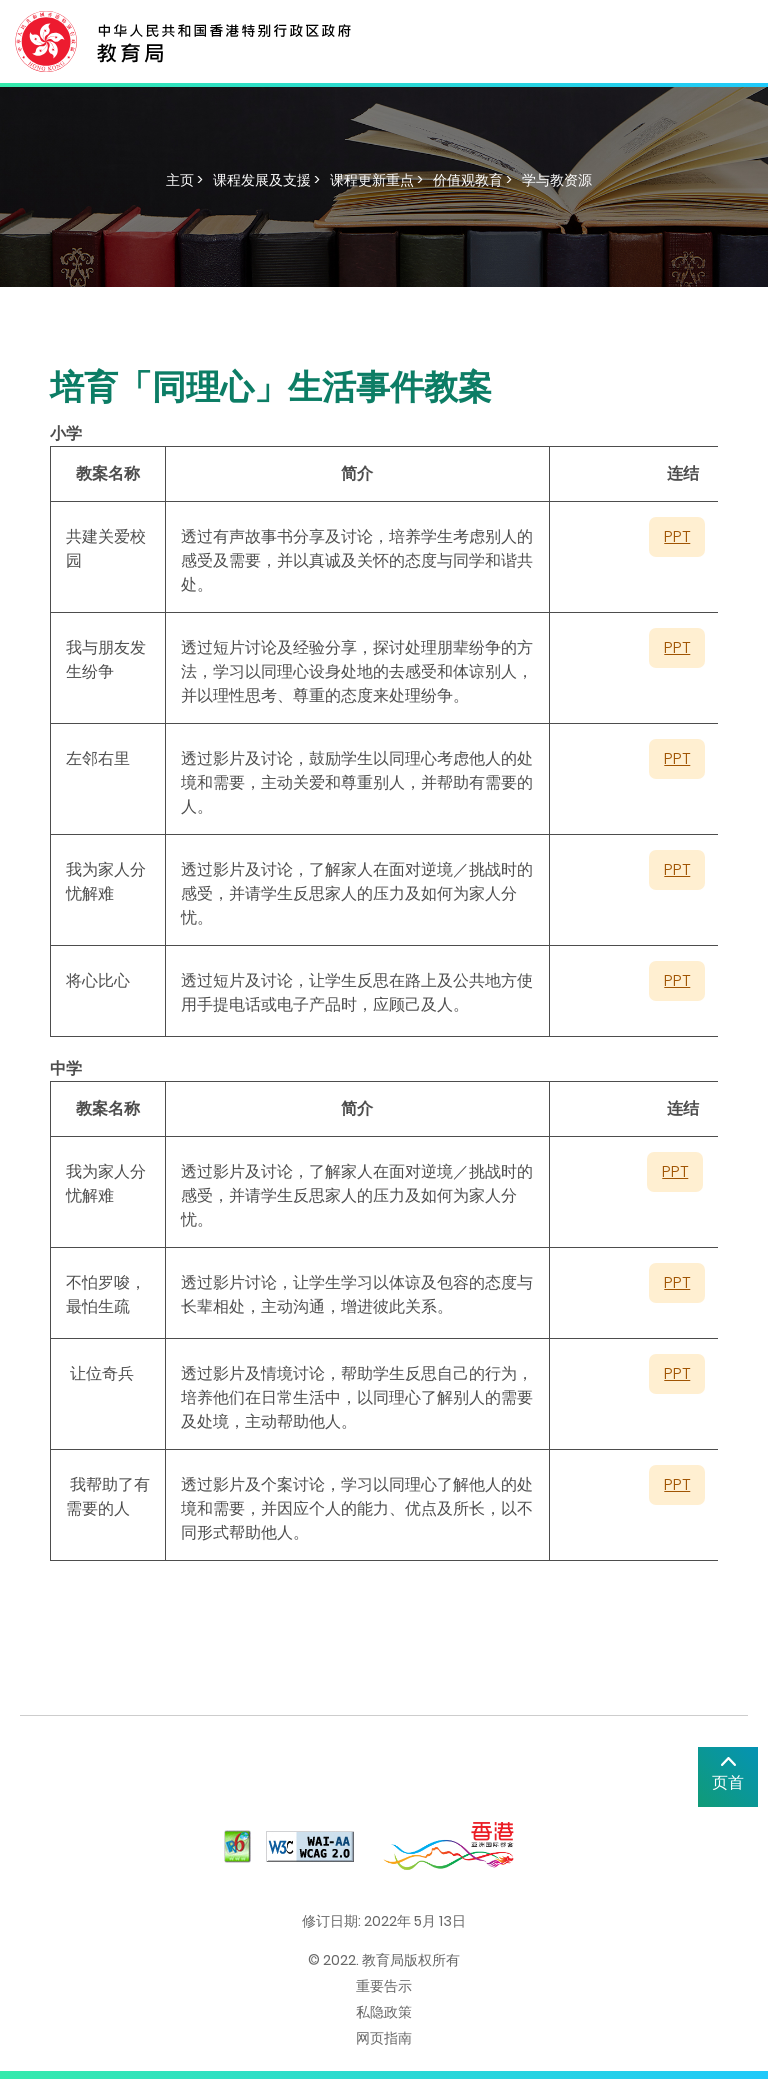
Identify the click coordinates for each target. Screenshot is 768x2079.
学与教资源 (557, 180)
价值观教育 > (472, 180)
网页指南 (384, 2038)
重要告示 (384, 1986)
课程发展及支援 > (266, 180)
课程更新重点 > (376, 180)
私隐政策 (384, 2012)
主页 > (184, 180)
